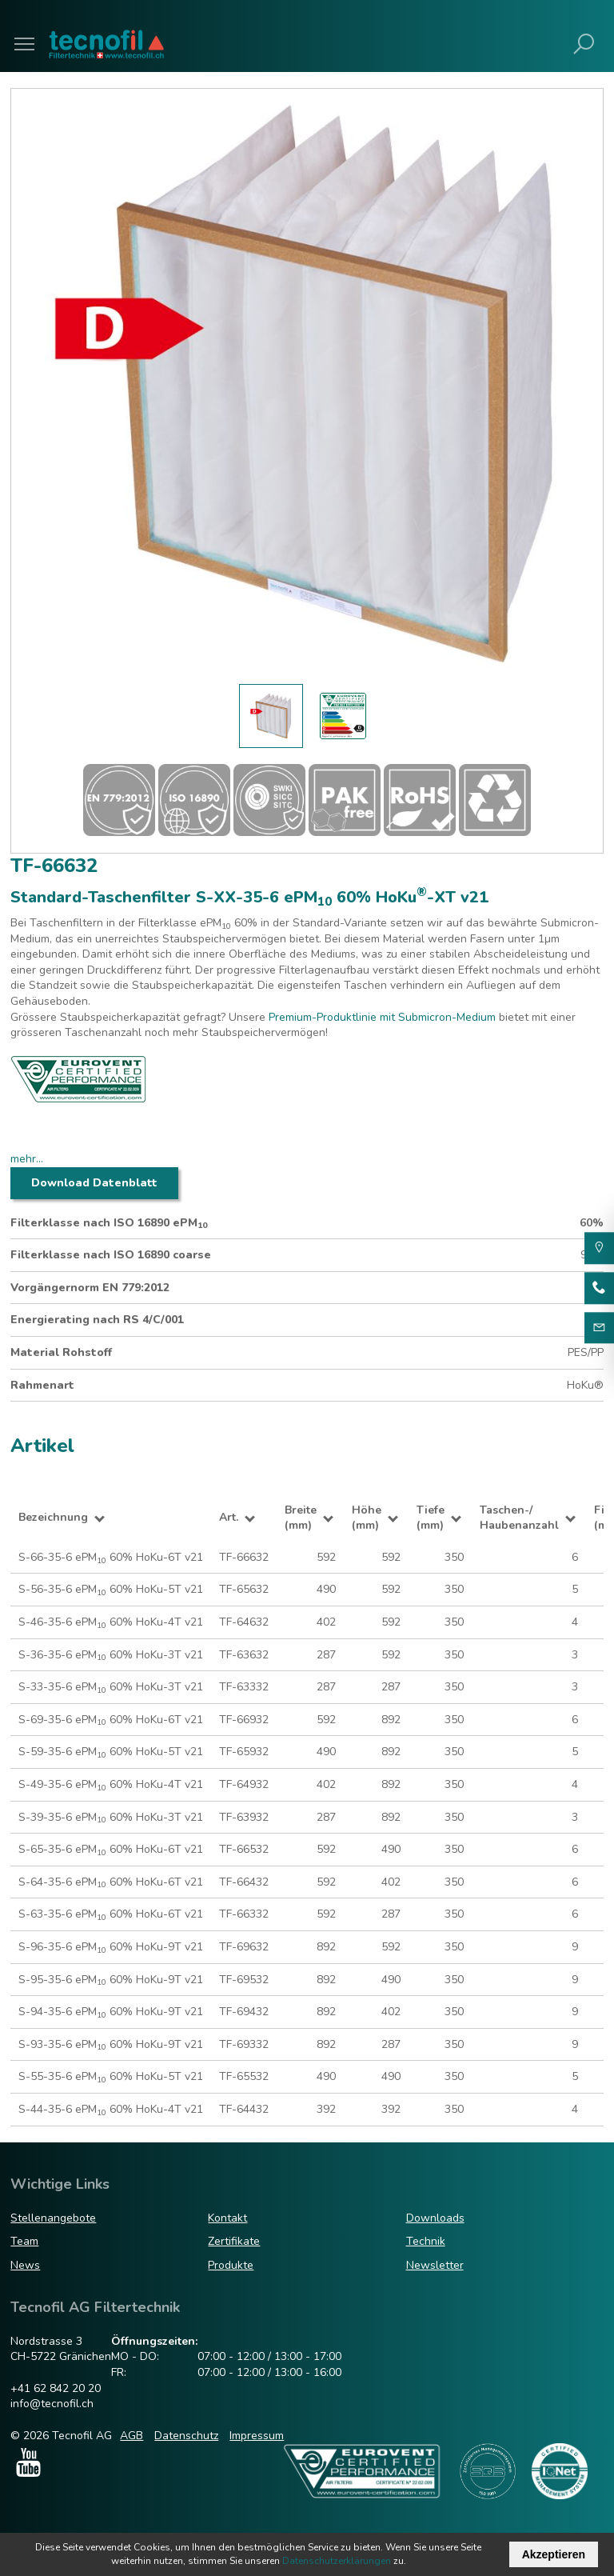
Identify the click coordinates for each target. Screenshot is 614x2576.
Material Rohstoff (61, 1352)
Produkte (230, 2265)
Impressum (256, 2435)
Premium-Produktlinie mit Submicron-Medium (382, 1017)
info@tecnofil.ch (52, 2403)
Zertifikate (234, 2241)
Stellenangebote (53, 2218)
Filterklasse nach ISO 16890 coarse (110, 1254)
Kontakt (227, 2218)
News (25, 2265)
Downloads (435, 2218)
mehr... (26, 1158)
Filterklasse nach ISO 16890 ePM (108, 1223)
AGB (131, 2435)
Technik (425, 2241)
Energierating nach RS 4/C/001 (97, 1319)
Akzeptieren (553, 2554)
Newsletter (435, 2265)
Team (24, 2241)
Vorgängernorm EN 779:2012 (89, 1287)
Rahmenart (42, 1385)
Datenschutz (186, 2435)
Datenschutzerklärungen (336, 2560)
